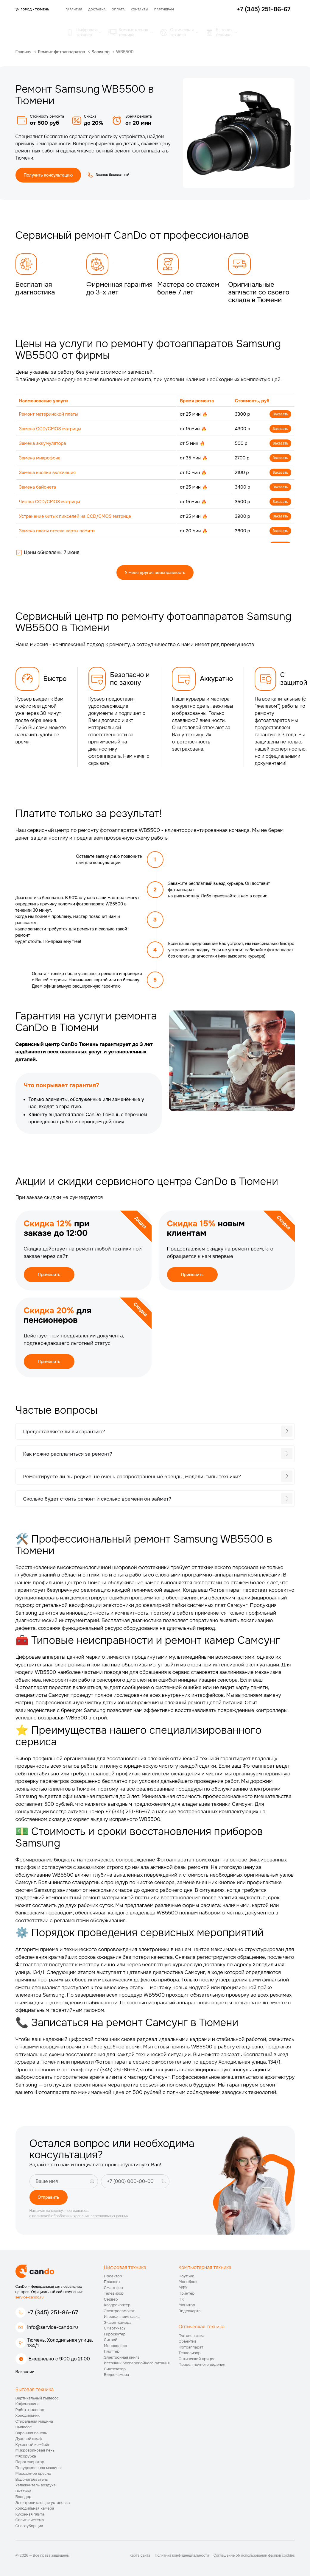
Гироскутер (115, 2334)
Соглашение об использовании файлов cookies (254, 2555)
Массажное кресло (33, 2473)
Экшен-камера (117, 2322)
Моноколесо (115, 2345)
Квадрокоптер (117, 2304)
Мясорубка (25, 2456)
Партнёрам (164, 9)
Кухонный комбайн (32, 2444)
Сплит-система (29, 2519)
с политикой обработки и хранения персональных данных (79, 2216)
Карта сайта (140, 2555)
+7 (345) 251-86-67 (52, 2312)
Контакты (139, 9)
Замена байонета (37, 487)
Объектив (188, 2341)
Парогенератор (29, 2461)
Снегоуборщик (29, 2525)
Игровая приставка (122, 2316)
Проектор (113, 2276)
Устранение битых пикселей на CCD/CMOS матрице (75, 516)
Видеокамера (116, 2374)
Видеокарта (190, 2310)
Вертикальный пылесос (37, 2398)
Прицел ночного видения (202, 2364)
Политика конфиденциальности (182, 2555)
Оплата (118, 9)
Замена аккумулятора (42, 443)
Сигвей (110, 2339)
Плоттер (111, 2351)
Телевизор (114, 2293)
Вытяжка (23, 2491)
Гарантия (74, 9)
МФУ (183, 2287)
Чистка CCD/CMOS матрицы (49, 502)
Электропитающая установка (42, 2502)
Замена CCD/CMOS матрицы (50, 429)
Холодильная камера (34, 2508)
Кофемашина (27, 2403)
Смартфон (113, 2287)
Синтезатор (115, 2368)
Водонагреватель (31, 2479)
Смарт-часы (115, 2328)
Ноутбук (186, 2276)
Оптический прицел (197, 2358)
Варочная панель (31, 2432)
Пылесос (23, 2427)
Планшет (112, 2281)
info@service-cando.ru (52, 2327)
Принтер (187, 2293)
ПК (181, 2299)
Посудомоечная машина (38, 2467)
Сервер (111, 2299)
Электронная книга (122, 2357)
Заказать (280, 414)
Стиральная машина (34, 2421)
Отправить (48, 2197)
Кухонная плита (29, 2514)
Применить (49, 1274)
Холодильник (27, 2415)
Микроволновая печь (35, 2450)
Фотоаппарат (191, 2347)
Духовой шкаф (28, 2438)
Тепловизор (190, 2352)
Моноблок (188, 2281)
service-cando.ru (29, 2297)
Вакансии (25, 2371)
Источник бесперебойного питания (137, 2363)
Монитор (187, 2304)
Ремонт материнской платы (48, 414)
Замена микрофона (39, 458)
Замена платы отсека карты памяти (57, 531)
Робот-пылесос (29, 2409)
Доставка (97, 9)
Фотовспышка (192, 2335)
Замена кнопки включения (47, 472)
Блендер (23, 2496)
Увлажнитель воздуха (35, 2485)
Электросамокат (119, 2310)
